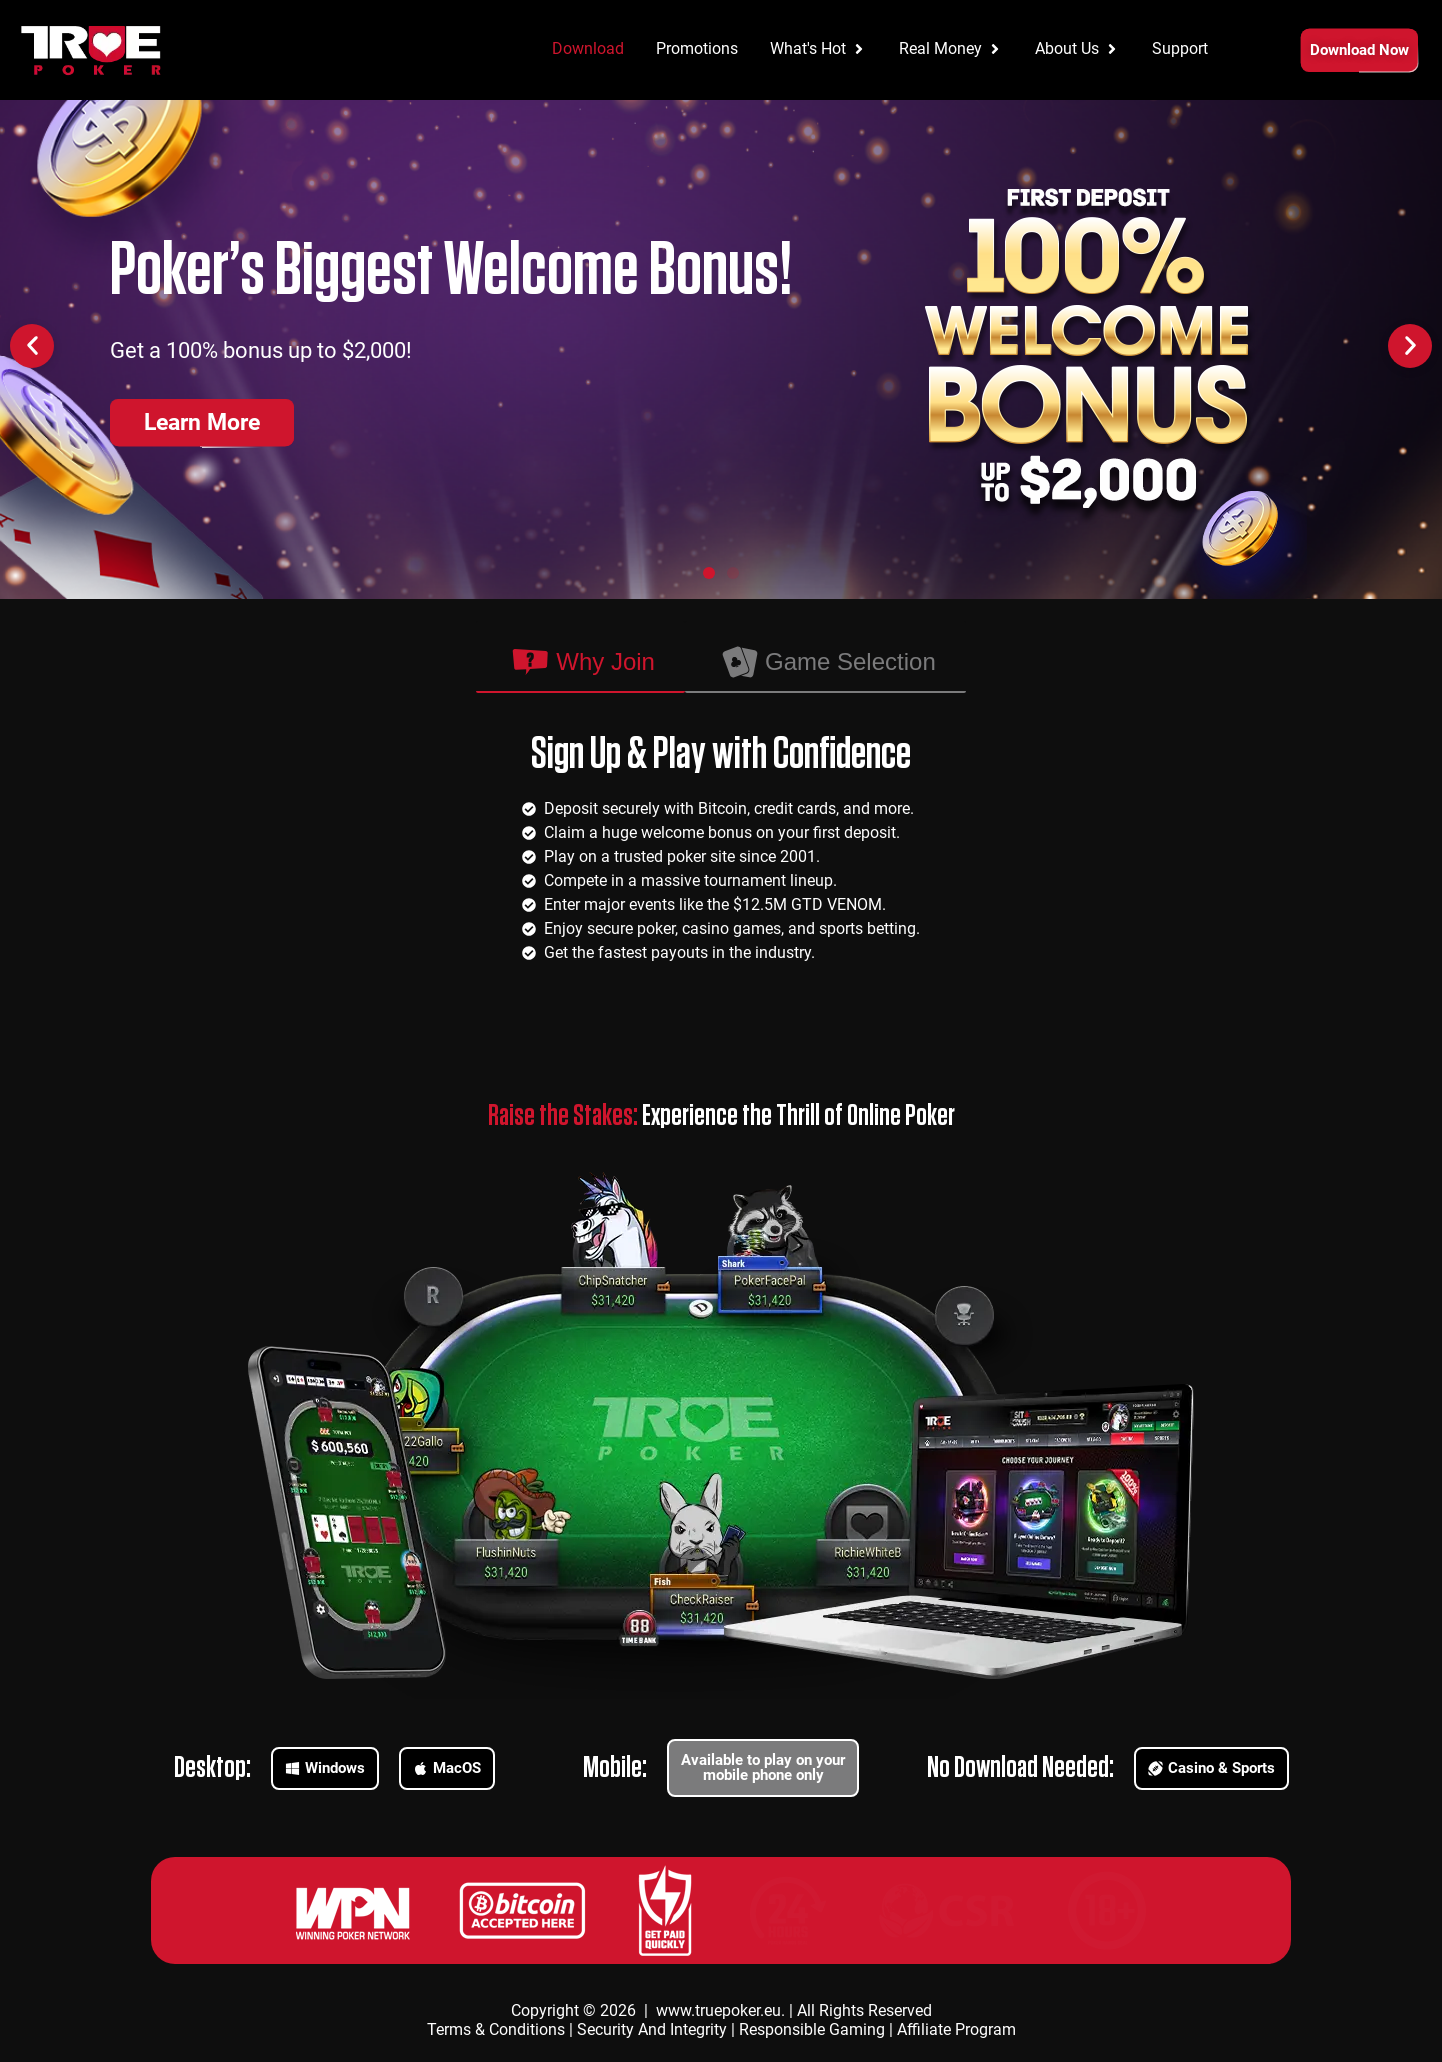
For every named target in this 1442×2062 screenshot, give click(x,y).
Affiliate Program (956, 2029)
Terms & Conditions (496, 2029)
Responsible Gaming (812, 2029)
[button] (32, 346)
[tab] (580, 657)
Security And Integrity (652, 2029)
